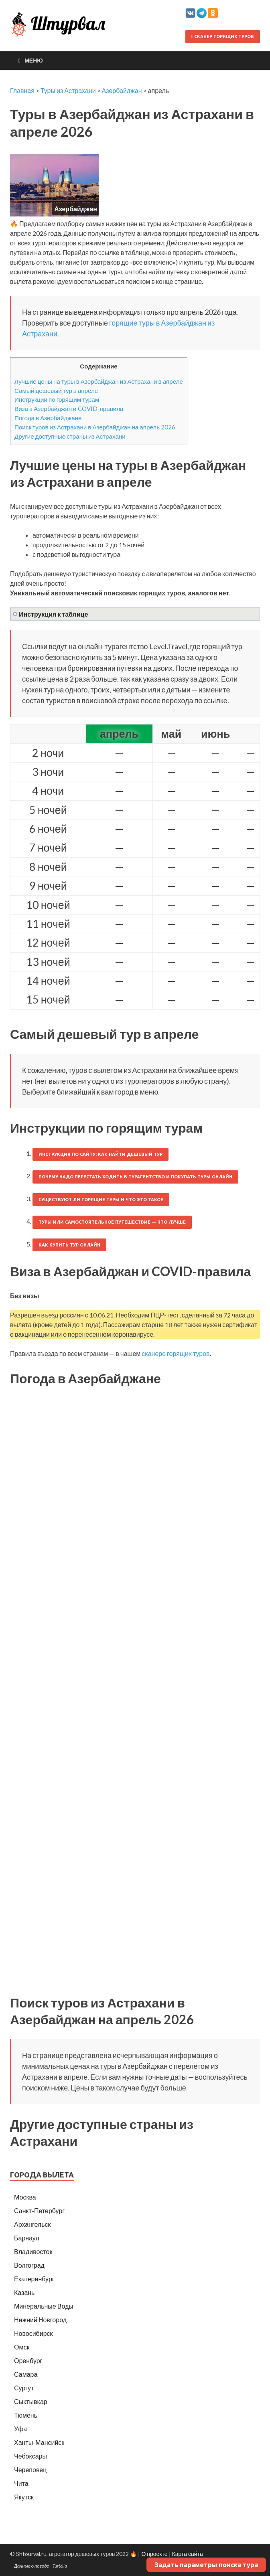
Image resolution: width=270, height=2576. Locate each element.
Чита (21, 2483)
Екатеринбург (34, 2279)
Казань (24, 2292)
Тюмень (25, 2415)
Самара (25, 2374)
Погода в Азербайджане (47, 417)
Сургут (24, 2388)
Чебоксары (30, 2456)
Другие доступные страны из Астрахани (70, 436)
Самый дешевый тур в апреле (56, 390)
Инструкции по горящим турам (56, 399)
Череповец (30, 2469)
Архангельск (32, 2224)
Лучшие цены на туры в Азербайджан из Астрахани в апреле (98, 381)
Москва (25, 2197)
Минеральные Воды (43, 2306)
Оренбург (28, 2360)
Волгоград (29, 2265)
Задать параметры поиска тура (206, 2564)
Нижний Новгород (40, 2319)
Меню (33, 60)
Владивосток (33, 2251)
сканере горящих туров (175, 1353)
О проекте (154, 2553)
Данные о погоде (31, 2565)
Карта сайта (187, 2553)
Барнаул (26, 2238)
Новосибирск (33, 2333)
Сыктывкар (30, 2401)
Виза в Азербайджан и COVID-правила (69, 408)
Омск (21, 2347)
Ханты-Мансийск (39, 2442)
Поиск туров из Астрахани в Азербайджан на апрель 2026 (94, 427)
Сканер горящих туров (222, 36)
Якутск (24, 2497)
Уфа (20, 2428)
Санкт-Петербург (39, 2210)
